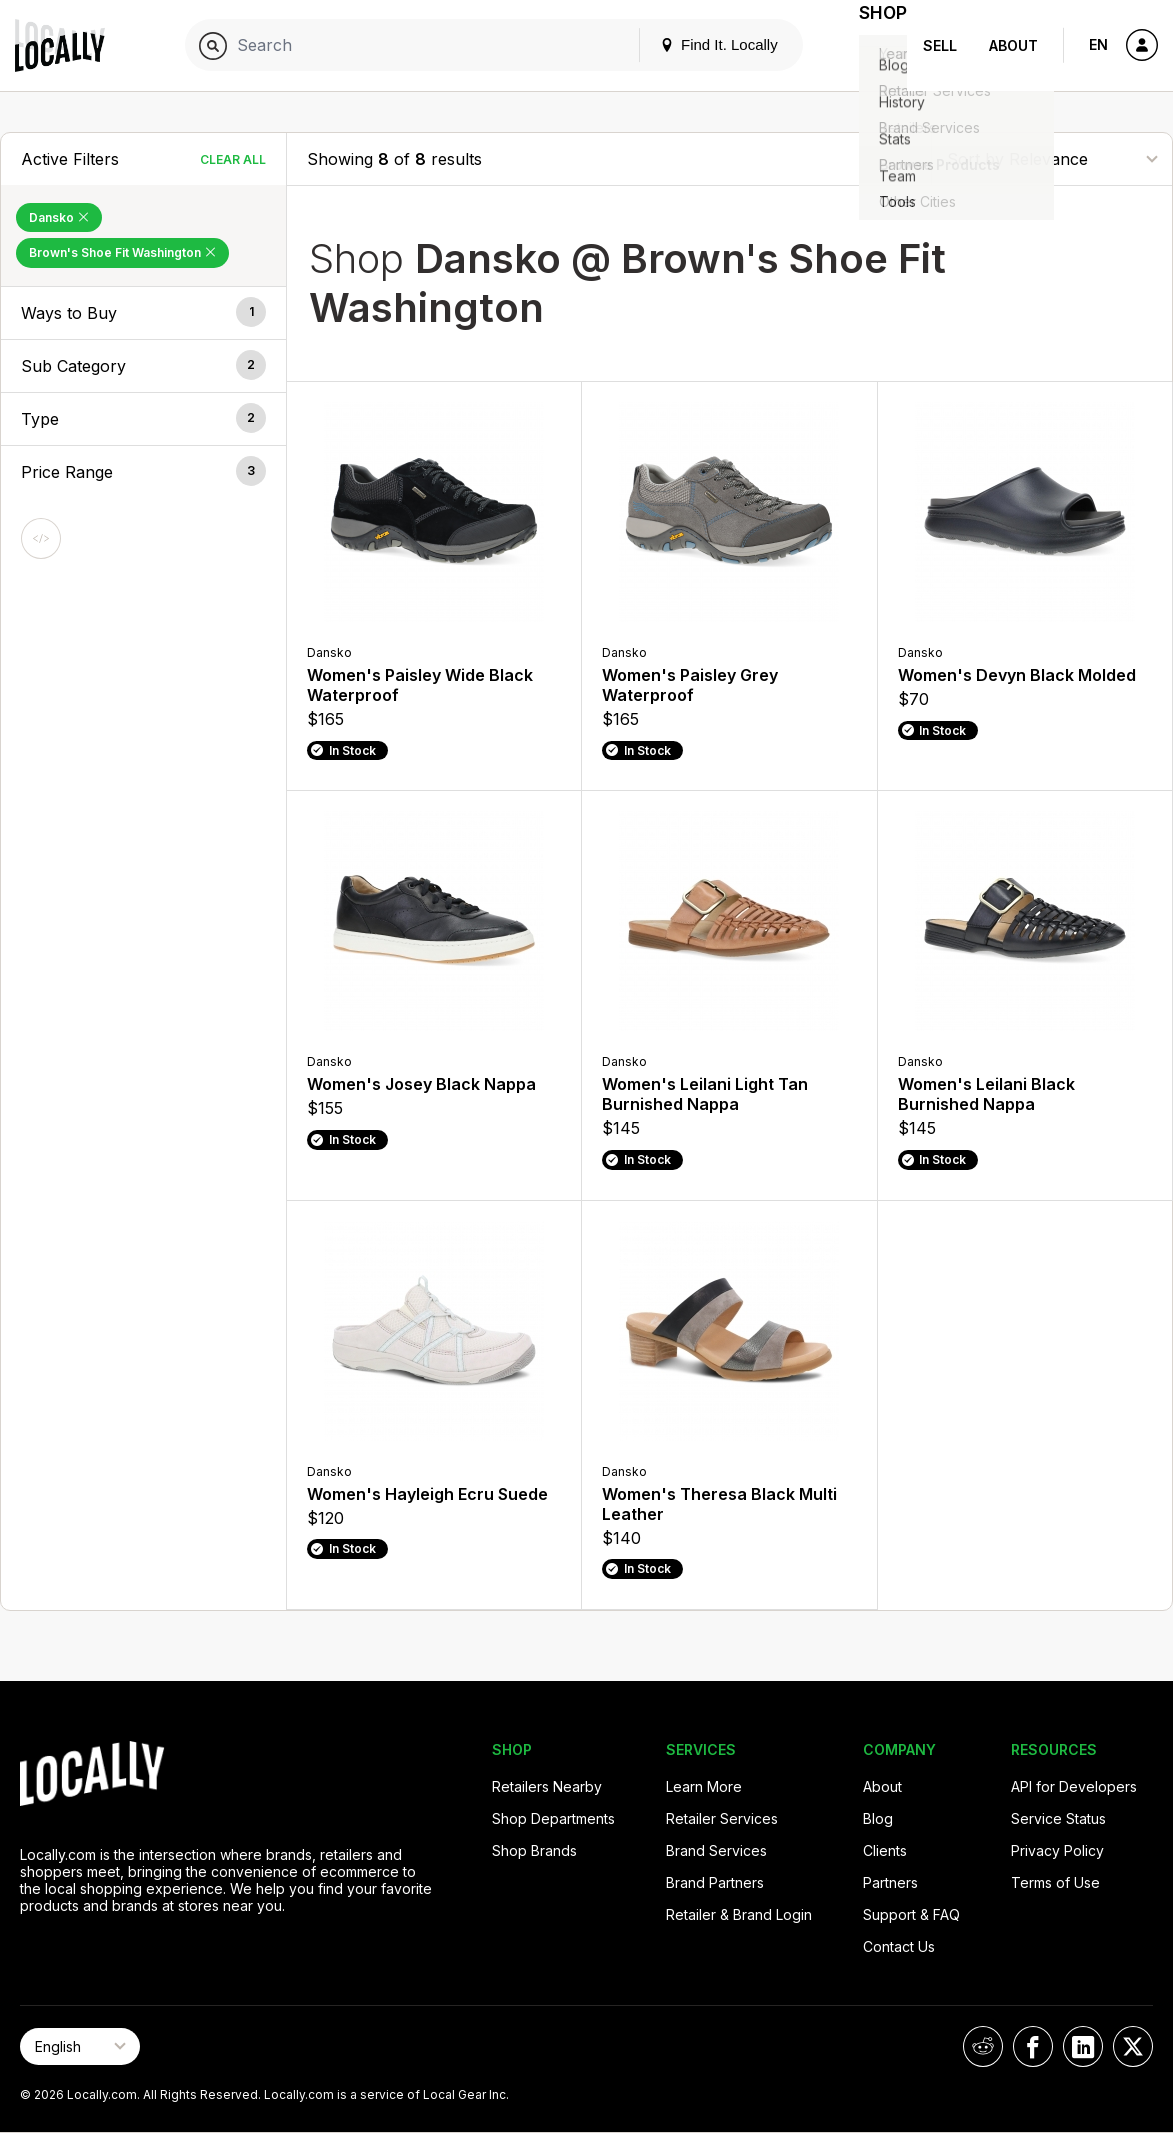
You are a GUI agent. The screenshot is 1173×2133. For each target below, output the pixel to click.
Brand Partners (715, 1882)
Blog (878, 1818)
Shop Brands (534, 1850)
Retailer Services (722, 1818)
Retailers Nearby (547, 1786)
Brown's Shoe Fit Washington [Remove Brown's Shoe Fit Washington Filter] (122, 252)
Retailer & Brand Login (739, 1914)
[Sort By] (1052, 158)
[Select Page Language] (80, 2046)
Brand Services (716, 1850)
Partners (890, 1882)
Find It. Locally (695, 44)
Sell (940, 45)
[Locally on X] (1133, 2046)
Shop (871, 45)
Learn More (704, 1786)
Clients (885, 1850)
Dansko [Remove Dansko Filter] (59, 217)
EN (1098, 44)
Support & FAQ (911, 1914)
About (1013, 45)
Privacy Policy (1057, 1850)
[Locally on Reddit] (983, 2046)
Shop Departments (553, 1818)
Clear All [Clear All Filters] (233, 159)
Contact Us (899, 1946)
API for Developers (1074, 1786)
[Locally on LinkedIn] (1083, 2046)
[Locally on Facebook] (1033, 2046)
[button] (143, 313)
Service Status (1058, 1818)
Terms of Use (1055, 1882)
